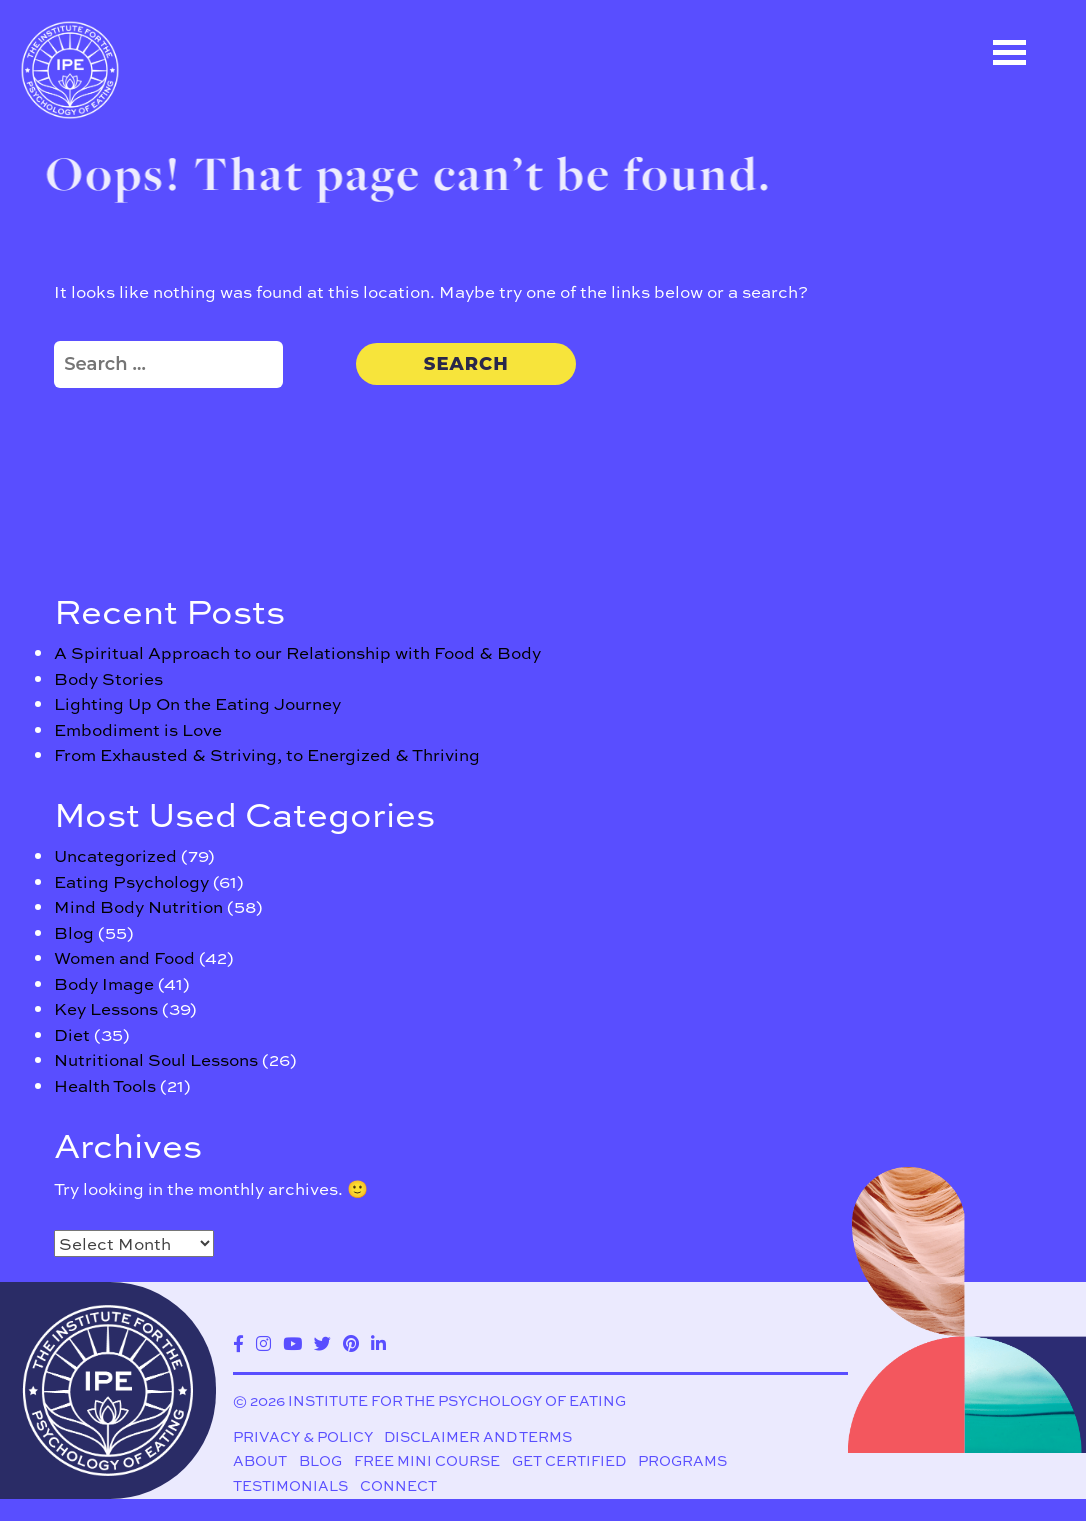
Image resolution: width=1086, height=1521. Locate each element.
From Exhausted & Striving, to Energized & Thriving (267, 754)
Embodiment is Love (138, 729)
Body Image (104, 983)
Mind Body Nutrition (138, 906)
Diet (72, 1034)
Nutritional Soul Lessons (156, 1059)
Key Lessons (106, 1008)
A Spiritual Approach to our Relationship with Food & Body (297, 652)
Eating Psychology (131, 881)
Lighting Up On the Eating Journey (197, 703)
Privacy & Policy (303, 1437)
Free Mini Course (427, 1461)
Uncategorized (115, 855)
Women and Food (124, 957)
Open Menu (1009, 52)
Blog (74, 932)
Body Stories (108, 678)
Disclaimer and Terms (478, 1437)
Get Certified (569, 1461)
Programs (682, 1461)
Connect (398, 1487)
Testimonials (290, 1487)
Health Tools (105, 1085)
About (260, 1461)
